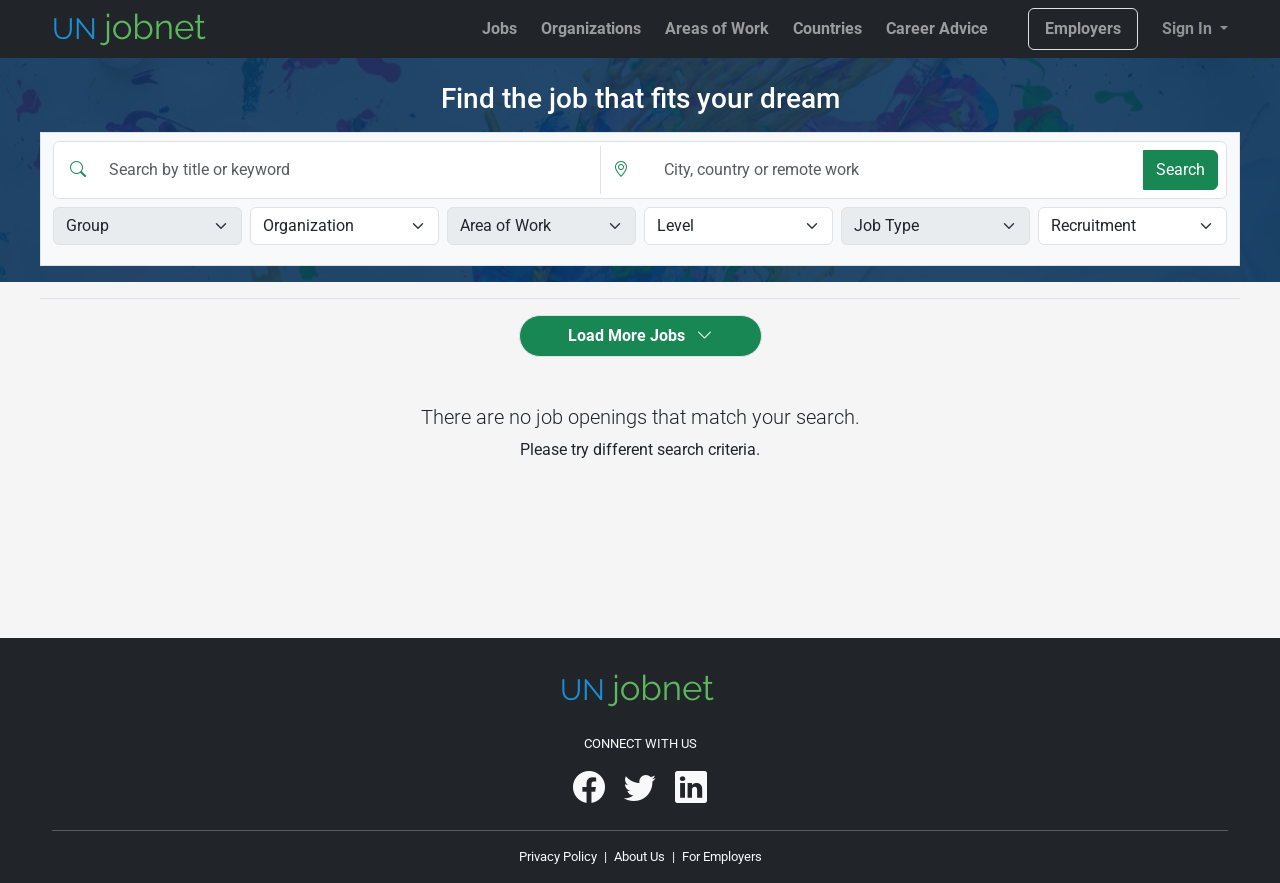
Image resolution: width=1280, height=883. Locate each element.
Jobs (499, 28)
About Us (639, 856)
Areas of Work (717, 28)
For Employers (722, 856)
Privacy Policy (558, 856)
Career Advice (937, 28)
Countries (827, 28)
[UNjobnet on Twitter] (641, 794)
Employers (1083, 28)
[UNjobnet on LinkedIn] (691, 794)
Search (1180, 169)
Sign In (1189, 28)
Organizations (591, 28)
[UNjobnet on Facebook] (590, 794)
